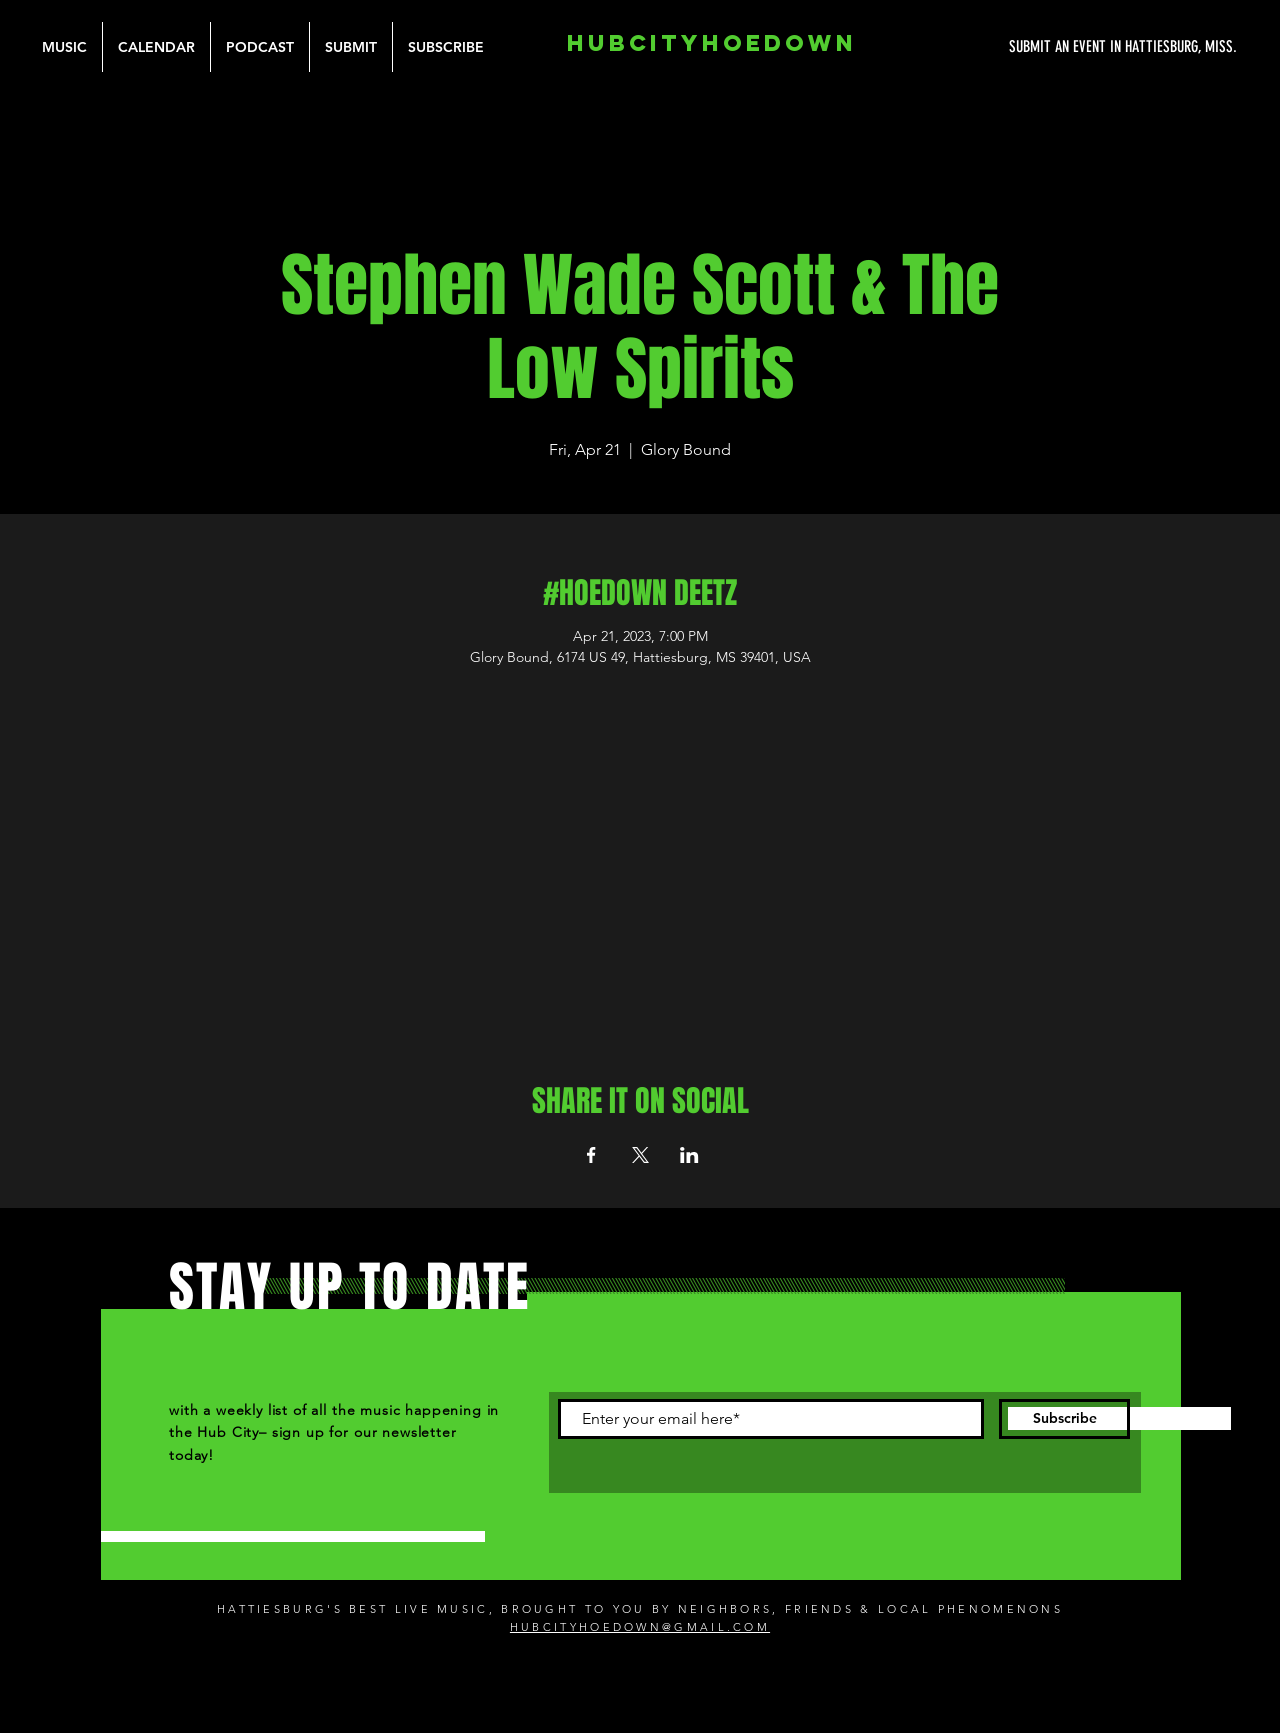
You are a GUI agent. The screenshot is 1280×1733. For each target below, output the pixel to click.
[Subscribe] (1064, 1419)
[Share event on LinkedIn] (689, 1155)
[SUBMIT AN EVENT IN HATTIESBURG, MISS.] (1048, 47)
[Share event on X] (640, 1155)
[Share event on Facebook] (591, 1155)
